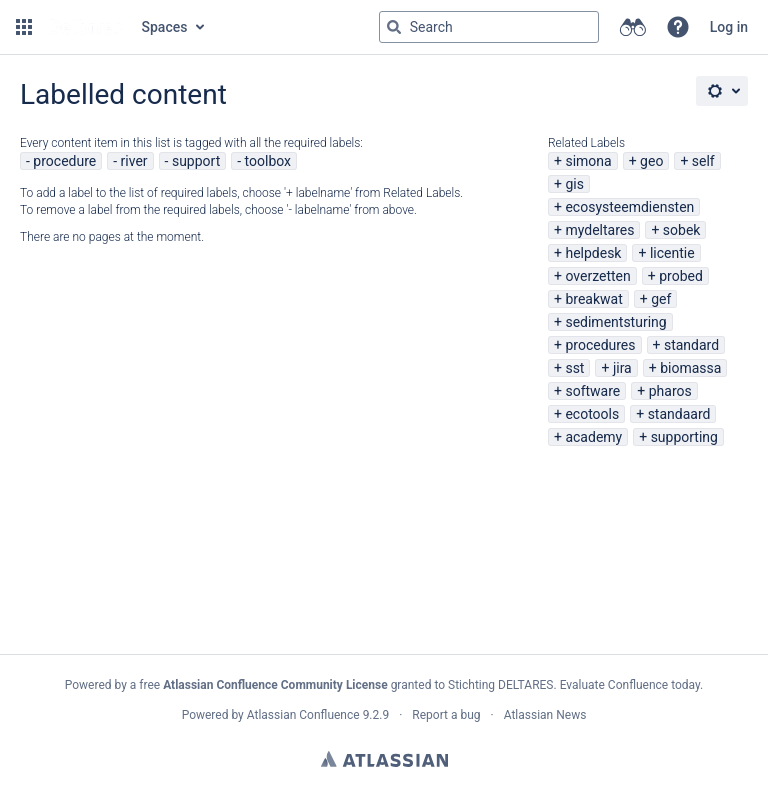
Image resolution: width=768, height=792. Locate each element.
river (134, 161)
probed (681, 276)
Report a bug (446, 715)
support (196, 161)
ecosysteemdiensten (629, 207)
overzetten (597, 276)
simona (588, 161)
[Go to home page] (85, 27)
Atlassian (384, 759)
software (592, 391)
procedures (600, 345)
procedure (64, 161)
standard (691, 345)
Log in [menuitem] (729, 27)
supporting (684, 437)
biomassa (690, 368)
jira (622, 368)
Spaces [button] (165, 27)
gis (574, 184)
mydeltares (599, 230)
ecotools (592, 414)
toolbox (268, 161)
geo (651, 161)
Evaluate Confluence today (630, 685)
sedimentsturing (615, 322)
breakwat (593, 299)
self (703, 161)
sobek (682, 230)
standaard (679, 414)
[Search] (394, 27)
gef (661, 299)
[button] (24, 27)
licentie (672, 253)
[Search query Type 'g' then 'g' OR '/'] (489, 27)
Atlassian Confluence (303, 715)
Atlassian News (545, 715)
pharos (670, 391)
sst (574, 368)
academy (593, 437)
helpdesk (593, 253)
